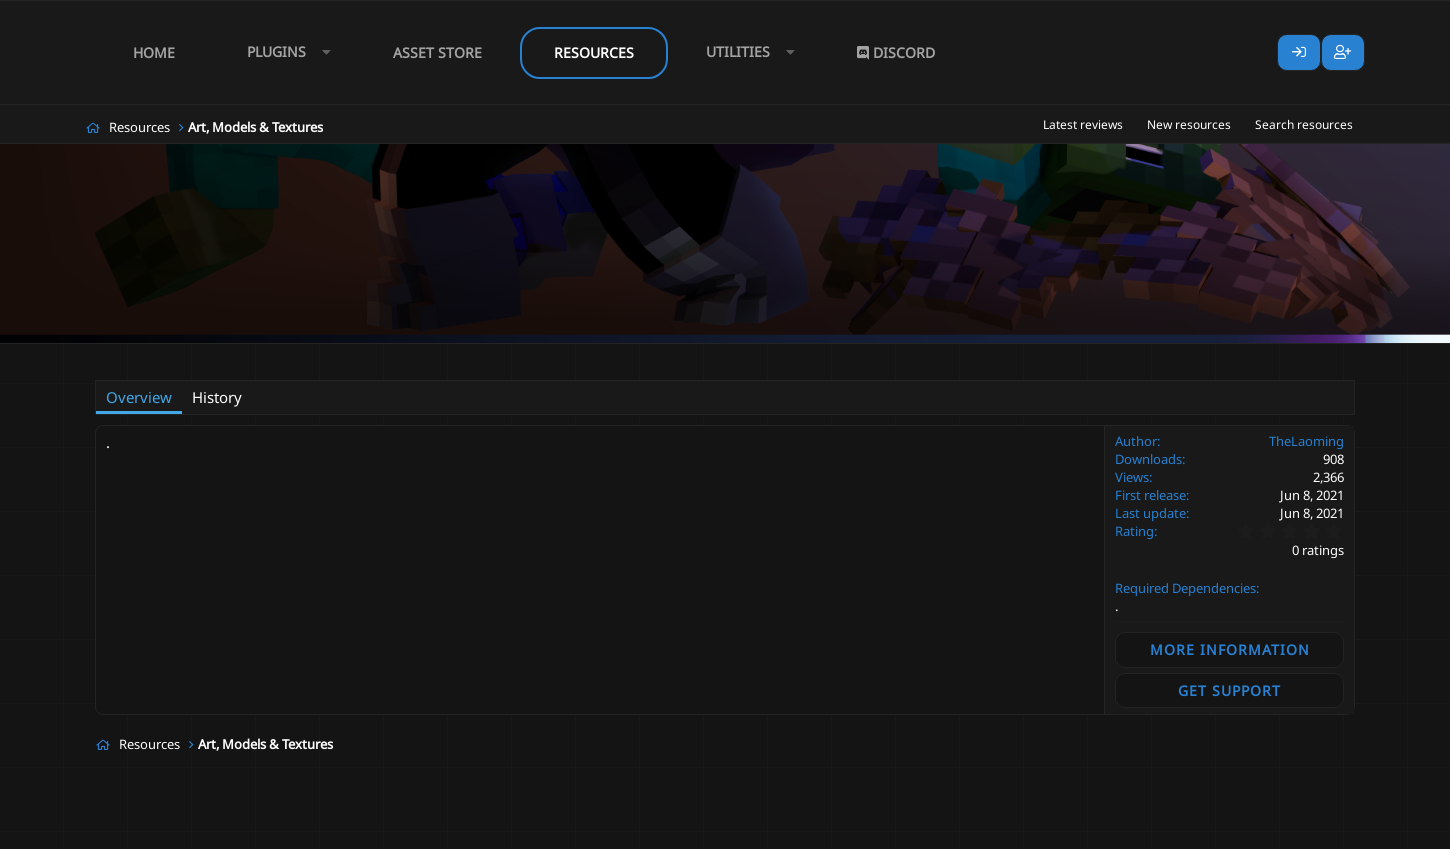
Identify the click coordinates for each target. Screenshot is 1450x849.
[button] (284, 52)
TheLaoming (204, 356)
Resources (594, 52)
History (217, 397)
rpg (443, 356)
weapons (615, 356)
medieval (391, 356)
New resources (1189, 124)
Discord (896, 52)
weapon (551, 356)
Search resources (1304, 124)
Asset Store (437, 52)
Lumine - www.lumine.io (1294, 830)
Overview (139, 397)
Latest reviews (1083, 124)
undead (491, 356)
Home (154, 52)
